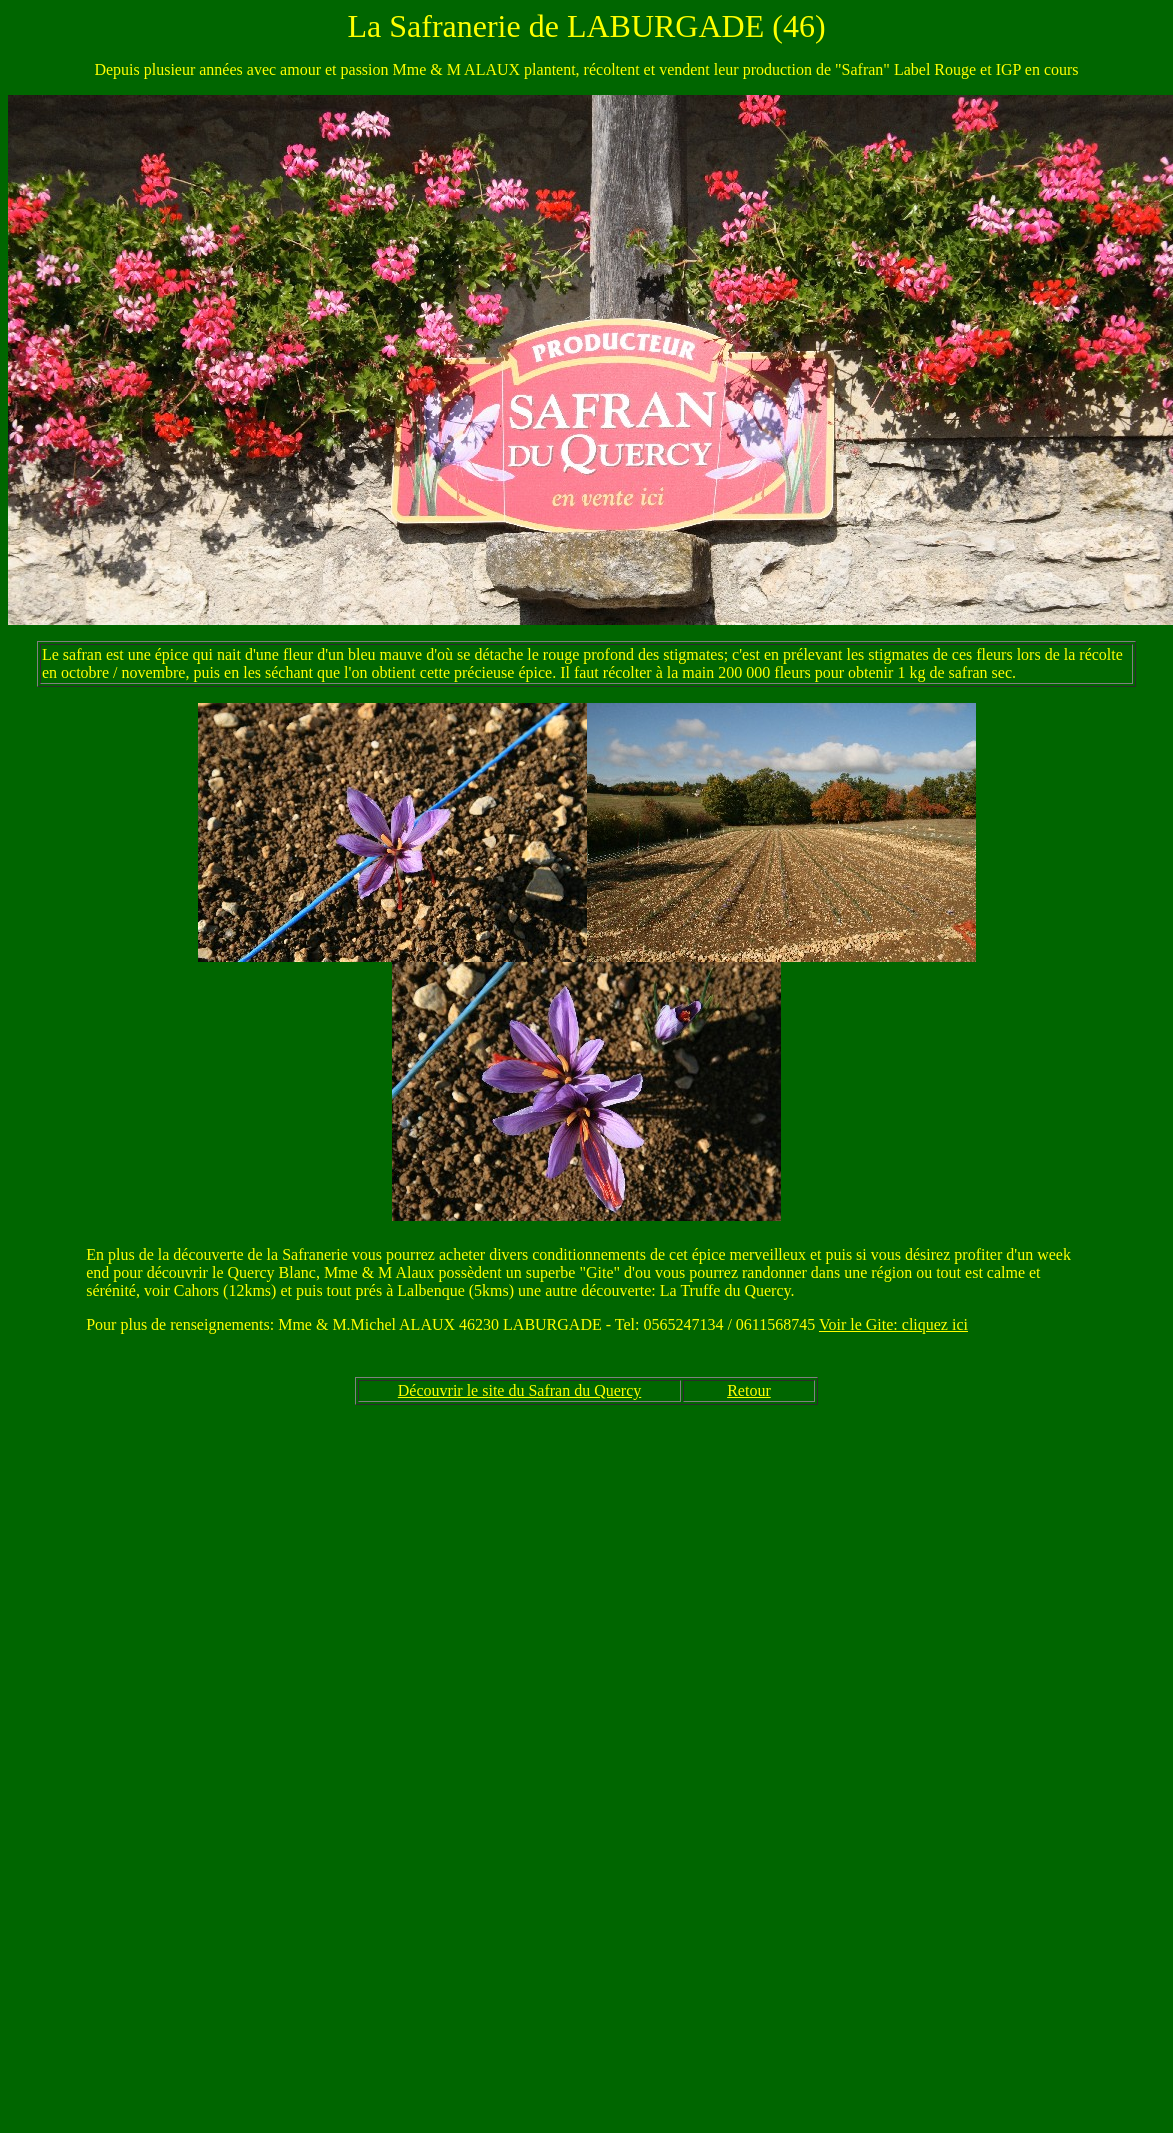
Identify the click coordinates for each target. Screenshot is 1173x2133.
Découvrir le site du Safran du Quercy (519, 1390)
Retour (749, 1390)
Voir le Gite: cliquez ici (893, 1324)
